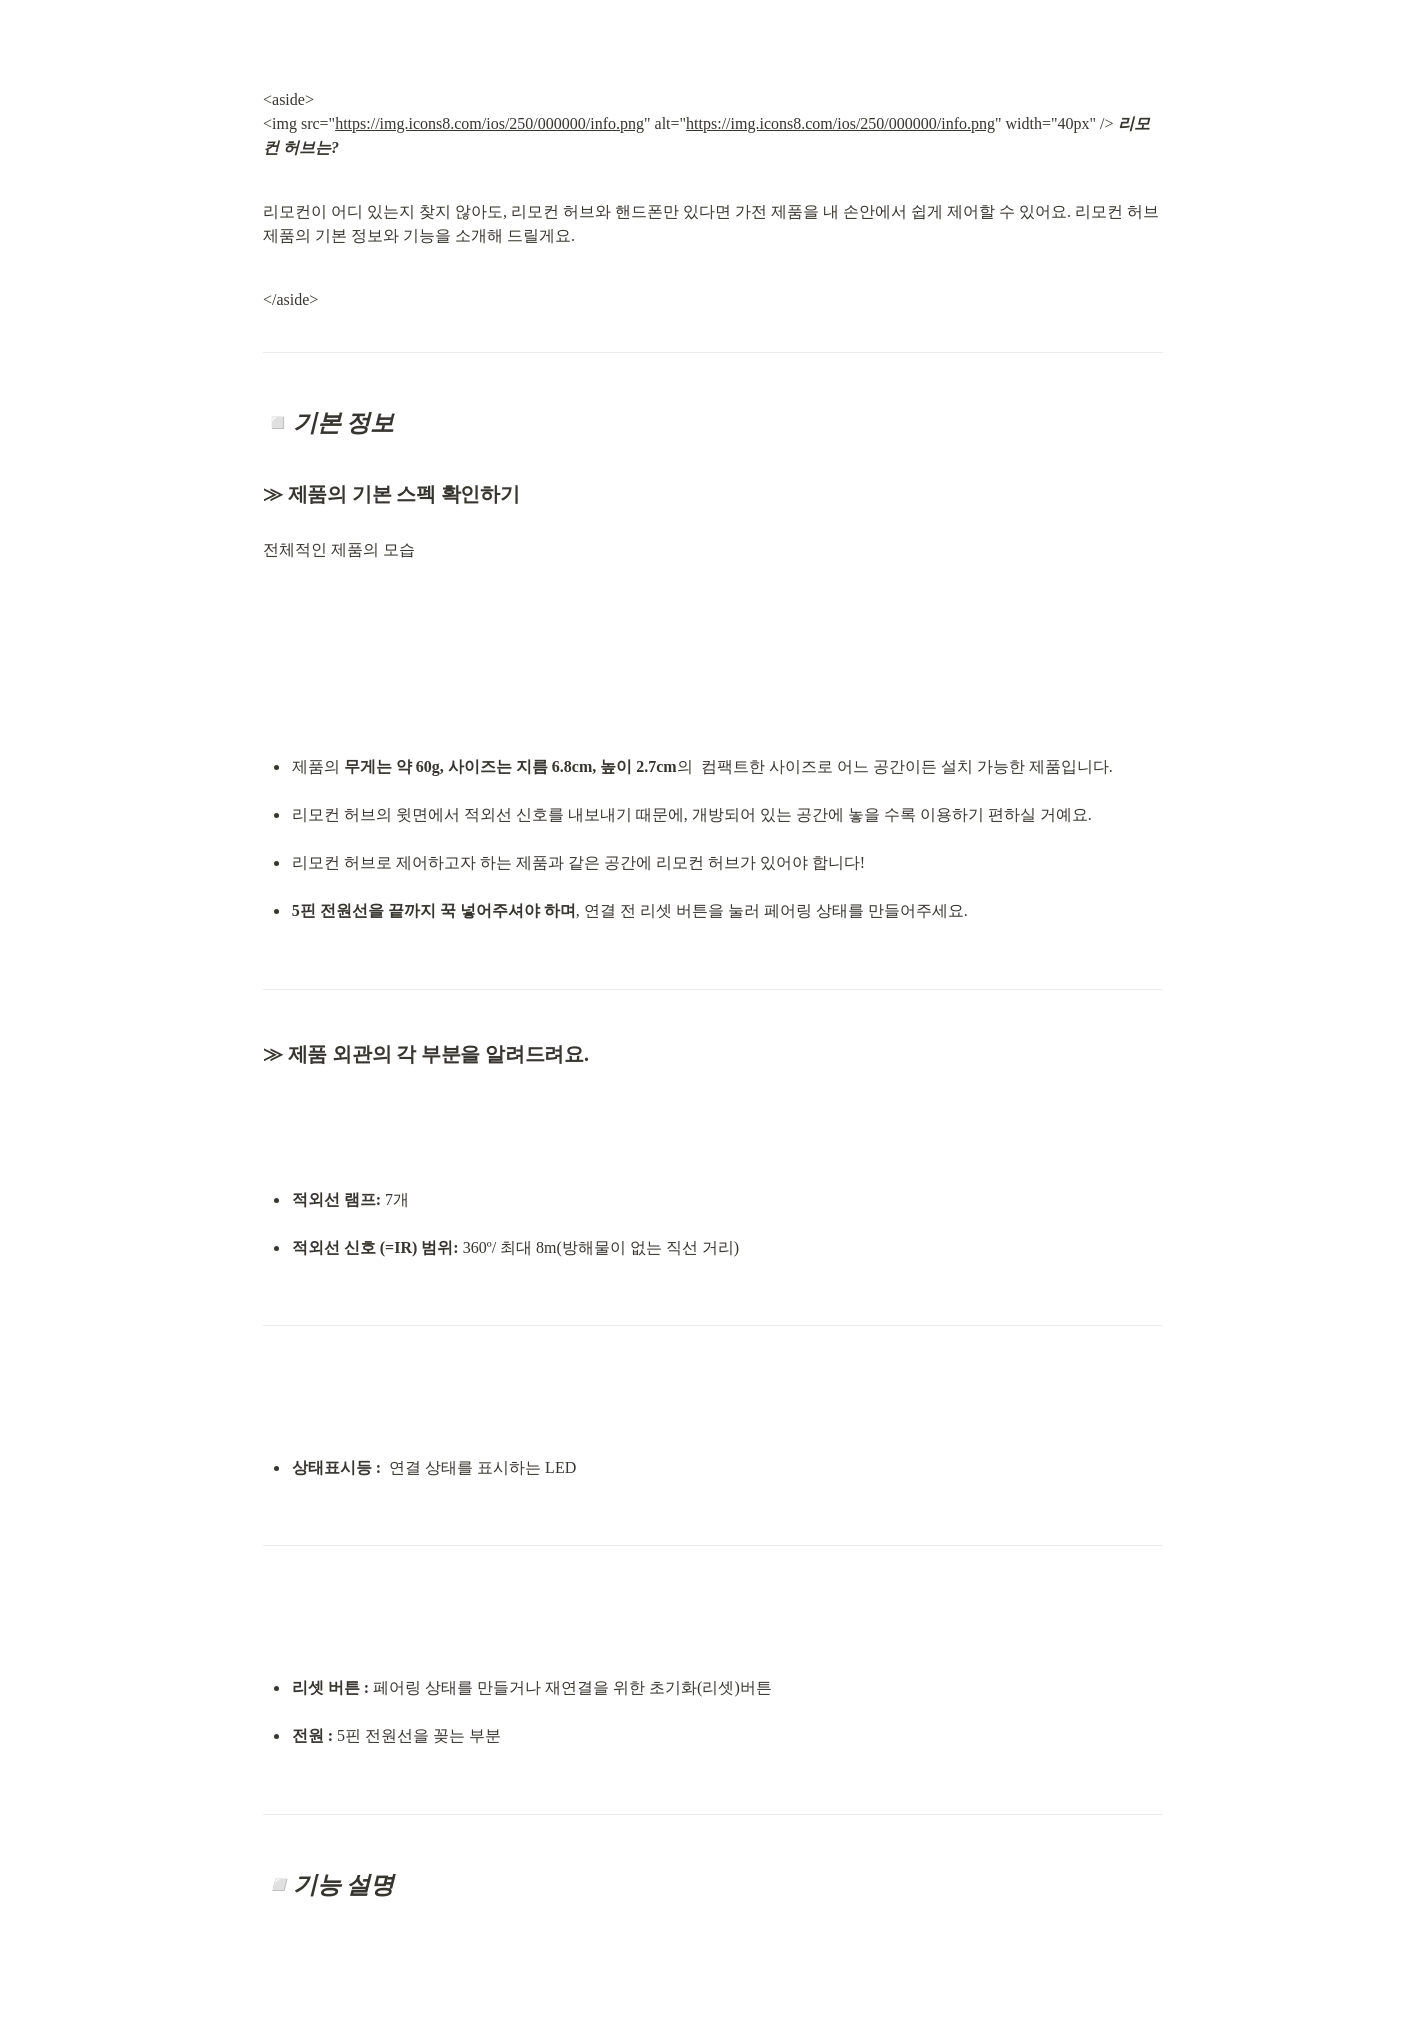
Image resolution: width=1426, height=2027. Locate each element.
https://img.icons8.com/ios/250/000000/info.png (489, 123)
